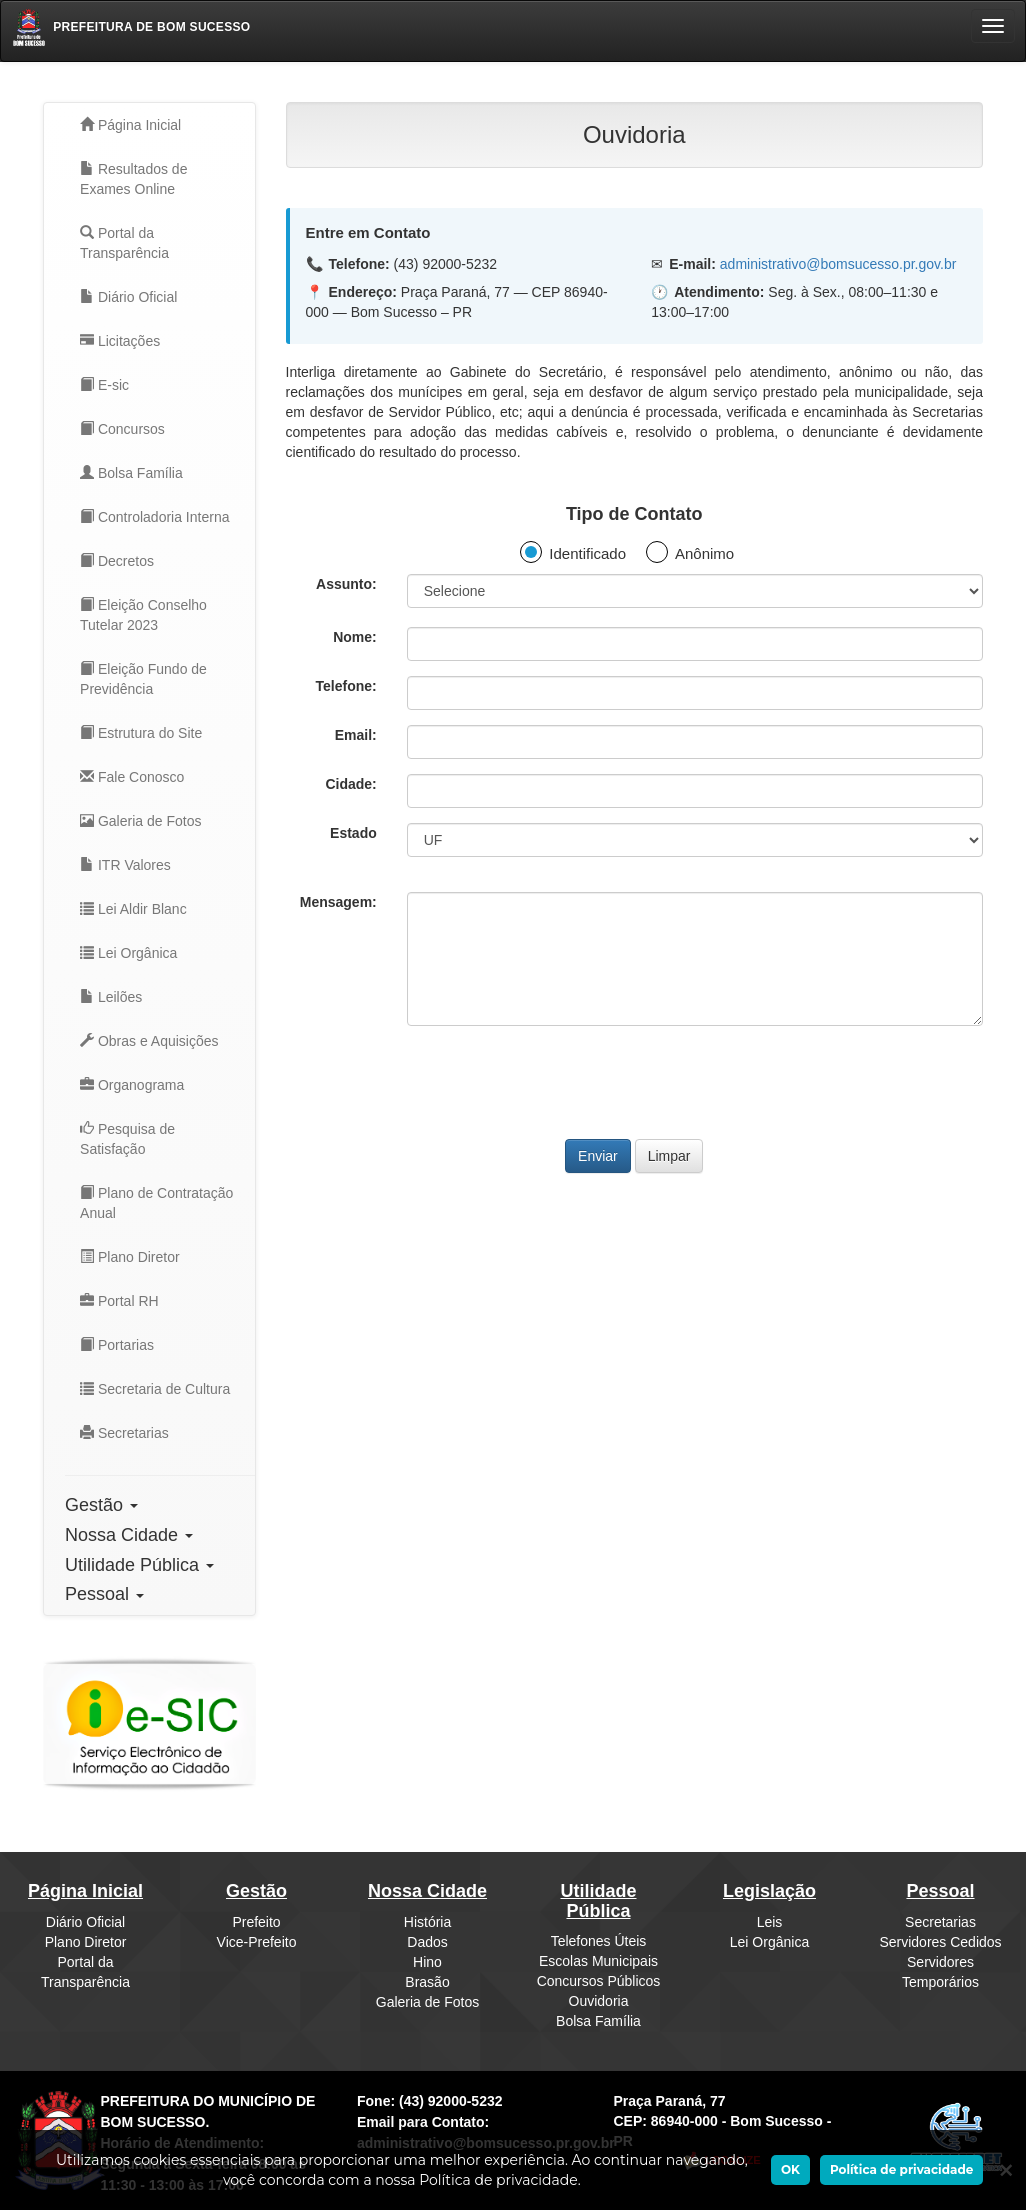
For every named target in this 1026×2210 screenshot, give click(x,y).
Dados (427, 1942)
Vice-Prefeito (257, 1942)
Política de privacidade (901, 2169)
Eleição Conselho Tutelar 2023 (143, 615)
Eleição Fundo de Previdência (143, 679)
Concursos (122, 429)
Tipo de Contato (634, 514)
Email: (356, 735)
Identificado (587, 553)
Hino (427, 1962)
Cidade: (350, 784)
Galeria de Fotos (140, 821)
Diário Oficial (128, 297)
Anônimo (704, 553)
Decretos (117, 561)
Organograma (132, 1085)
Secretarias (124, 1433)
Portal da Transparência (124, 243)
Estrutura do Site (141, 733)
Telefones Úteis (599, 1941)
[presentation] (634, 1080)
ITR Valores (125, 865)
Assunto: (346, 584)
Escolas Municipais (598, 1961)
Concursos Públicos (599, 1981)
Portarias (117, 1345)
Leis (770, 1922)
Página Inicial (130, 125)
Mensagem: (338, 902)
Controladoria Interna (154, 517)
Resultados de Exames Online (133, 179)
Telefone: (346, 686)
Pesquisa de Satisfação (127, 1139)
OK (790, 2169)
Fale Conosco (132, 777)
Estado (353, 833)
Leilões (111, 997)
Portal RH (119, 1301)
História (427, 1922)
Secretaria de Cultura (155, 1389)
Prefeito (256, 1922)
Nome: (355, 637)
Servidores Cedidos (940, 1942)
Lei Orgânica (128, 953)
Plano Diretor (130, 1257)
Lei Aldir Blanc (133, 909)
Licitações (120, 341)
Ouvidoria (599, 2001)
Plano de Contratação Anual (156, 1203)
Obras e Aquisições (149, 1041)
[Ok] (996, 2170)
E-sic (104, 385)
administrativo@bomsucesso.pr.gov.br (838, 264)
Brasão (427, 1982)
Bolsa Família (131, 473)
